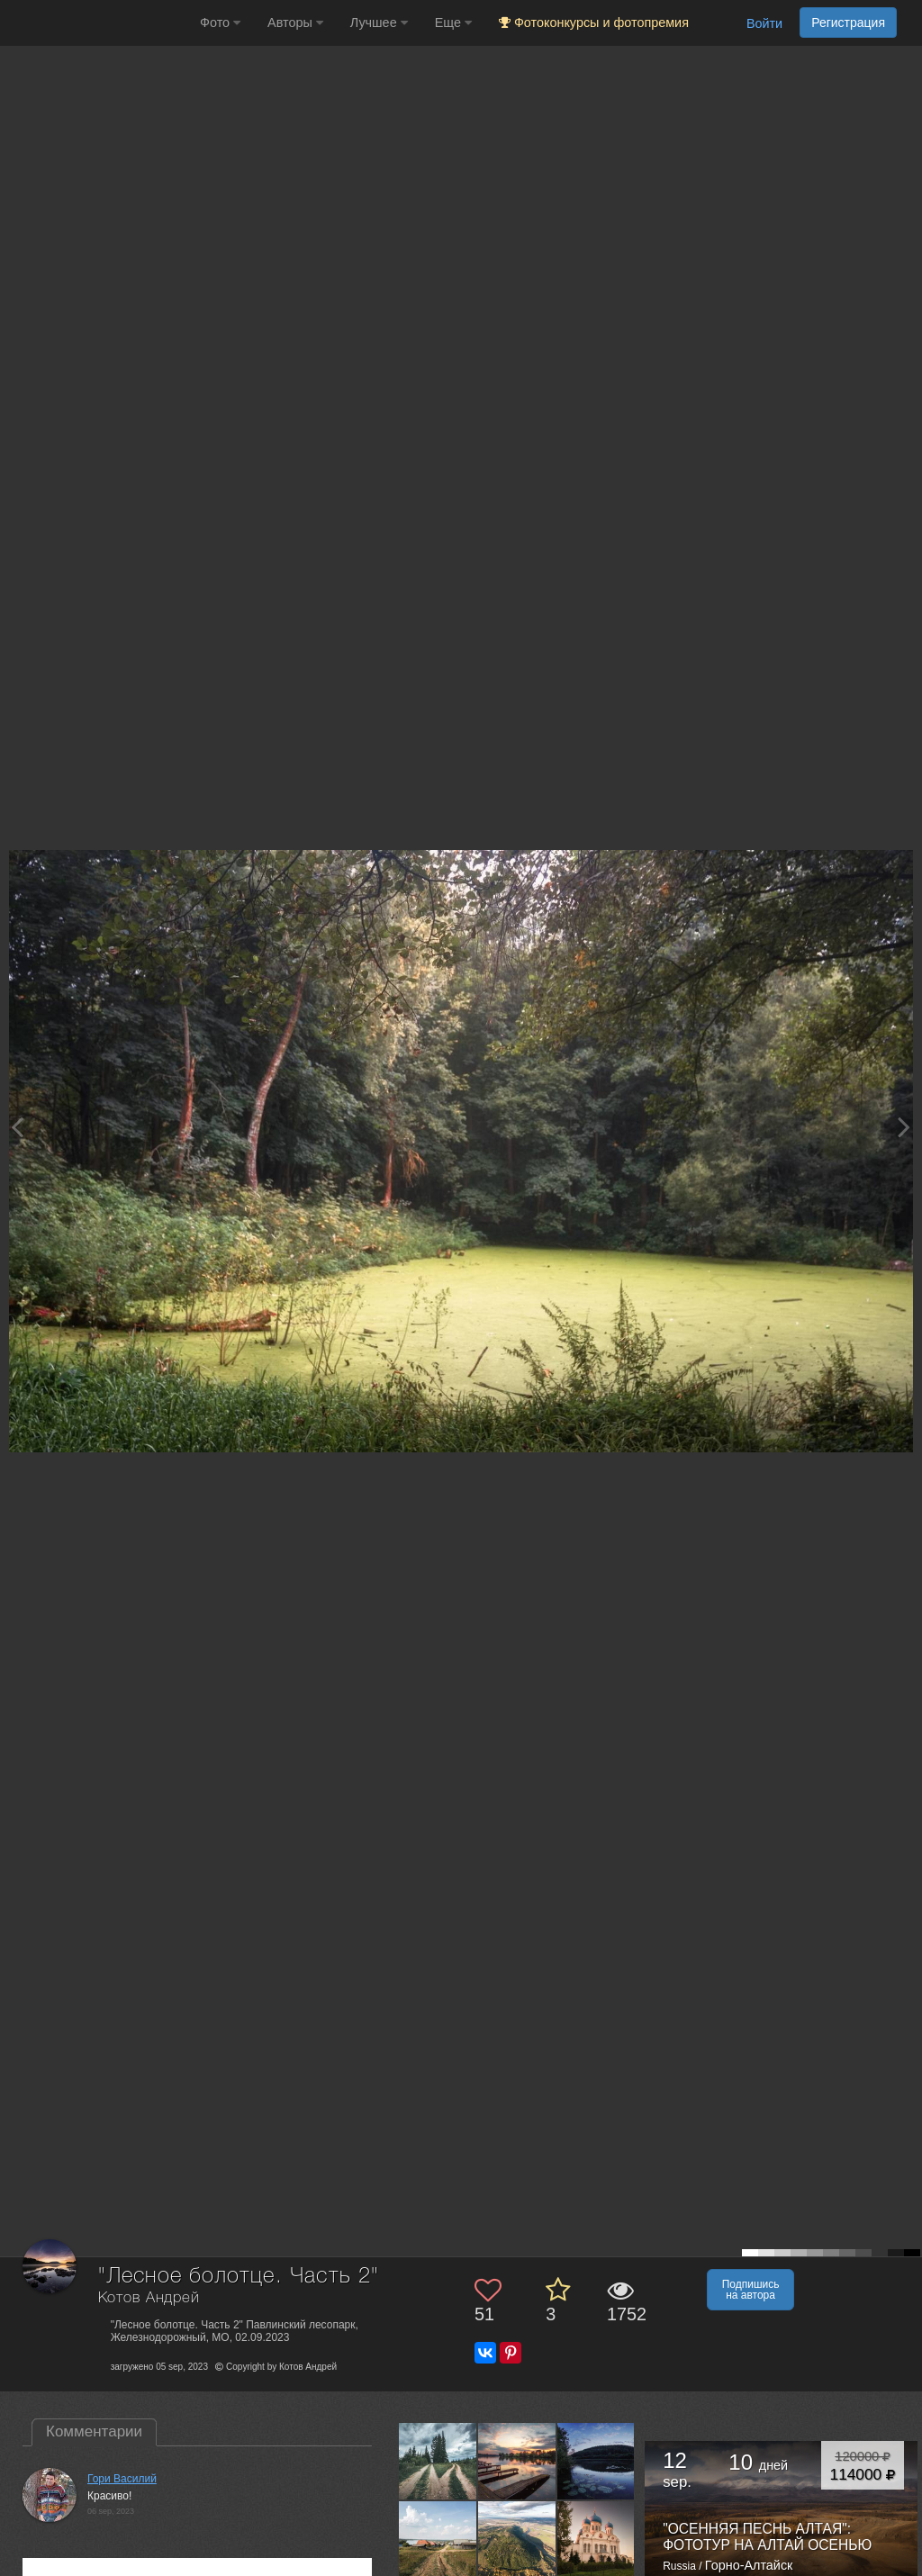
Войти (764, 23)
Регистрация (848, 22)
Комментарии (94, 2431)
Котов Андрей (149, 2298)
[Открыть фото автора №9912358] (517, 2460)
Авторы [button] (295, 22)
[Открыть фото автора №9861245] (438, 2540)
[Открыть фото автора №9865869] (596, 2460)
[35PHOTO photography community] (98, 23)
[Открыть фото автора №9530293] (596, 2540)
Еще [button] (453, 22)
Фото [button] (220, 22)
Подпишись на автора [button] (751, 2289)
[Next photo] (904, 1127)
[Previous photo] (17, 1127)
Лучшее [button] (379, 22)
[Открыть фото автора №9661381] (517, 2540)
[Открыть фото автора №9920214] (438, 2460)
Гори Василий (122, 2478)
